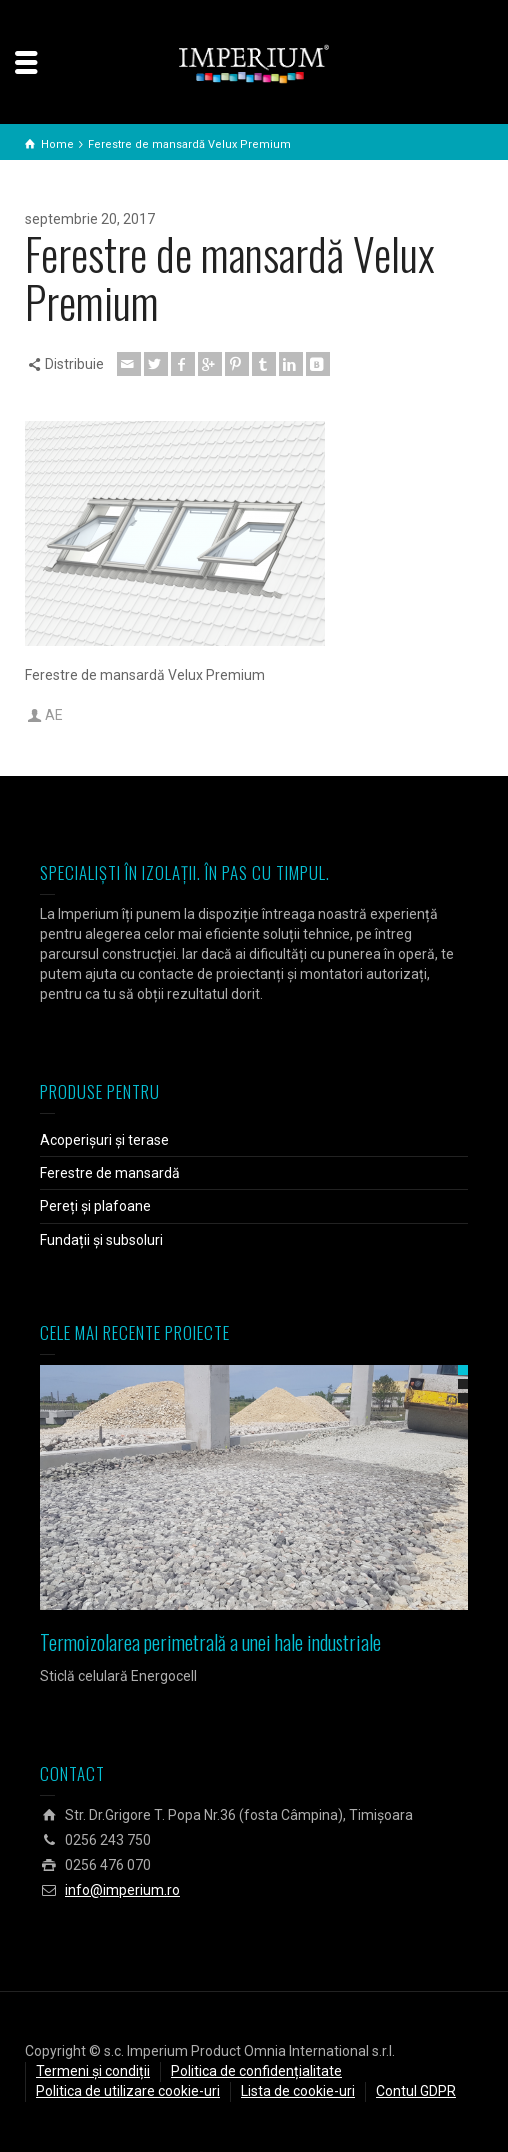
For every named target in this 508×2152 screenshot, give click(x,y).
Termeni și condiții (93, 2071)
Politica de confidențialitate (256, 2071)
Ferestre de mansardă (110, 1173)
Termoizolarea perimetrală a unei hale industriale (210, 1642)
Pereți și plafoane (95, 1206)
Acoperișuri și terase (104, 1140)
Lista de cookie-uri (298, 2091)
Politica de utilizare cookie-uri (128, 2091)
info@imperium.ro (122, 1890)
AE (54, 715)
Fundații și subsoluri (101, 1240)
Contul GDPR (416, 2091)
